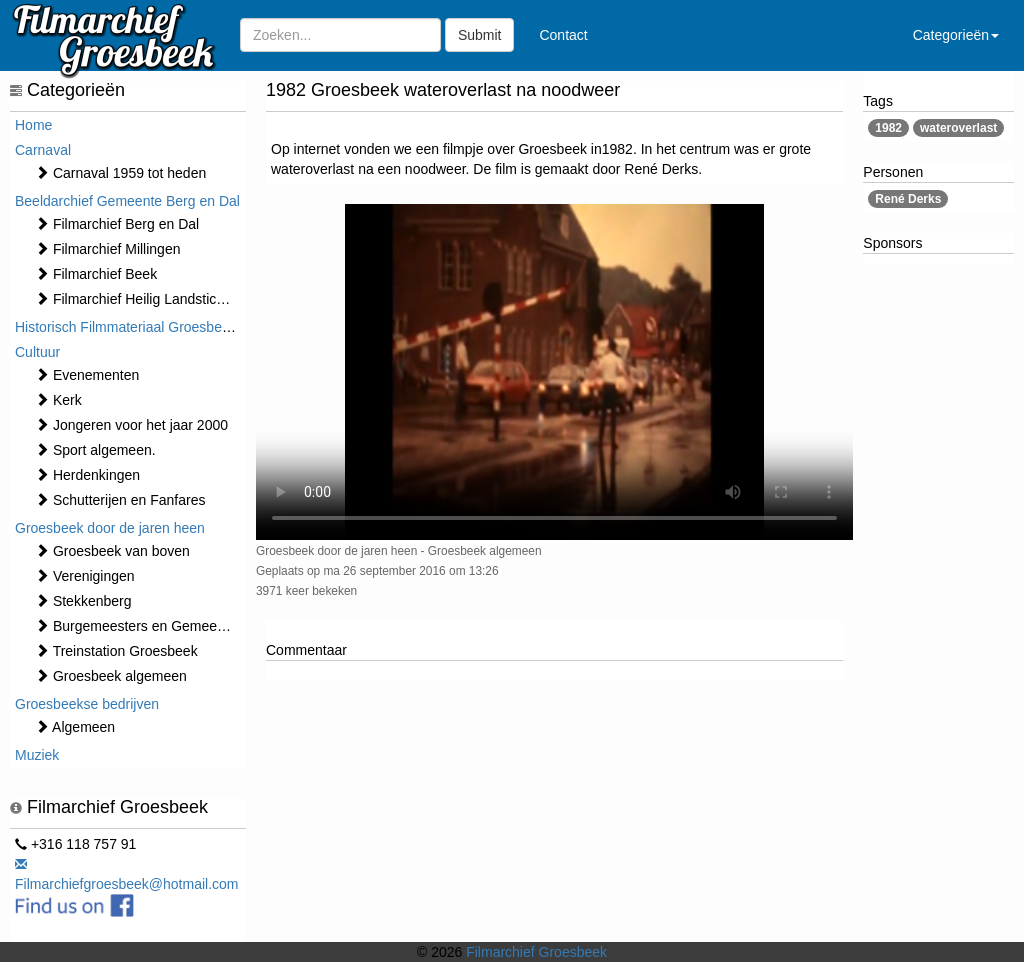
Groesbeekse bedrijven (87, 704)
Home (33, 125)
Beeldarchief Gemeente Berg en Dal (127, 201)
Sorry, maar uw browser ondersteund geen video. (554, 372)
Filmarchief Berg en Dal (117, 224)
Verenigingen (85, 576)
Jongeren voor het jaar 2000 (131, 425)
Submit (480, 35)
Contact (563, 35)
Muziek (37, 755)
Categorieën (956, 35)
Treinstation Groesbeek (116, 651)
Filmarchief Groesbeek (536, 952)
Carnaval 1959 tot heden (120, 173)
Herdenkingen (87, 475)
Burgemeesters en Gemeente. (137, 626)
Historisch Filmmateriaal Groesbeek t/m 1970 (155, 327)
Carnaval (43, 150)
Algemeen (75, 727)
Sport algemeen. (95, 450)
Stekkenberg (83, 601)
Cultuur (37, 352)
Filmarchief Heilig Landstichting (141, 299)
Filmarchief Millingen (107, 249)
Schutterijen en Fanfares (120, 500)
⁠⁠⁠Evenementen (87, 375)
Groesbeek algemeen (111, 676)
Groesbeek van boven (112, 551)
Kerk (58, 400)
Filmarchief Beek (96, 274)
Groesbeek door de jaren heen (110, 528)
